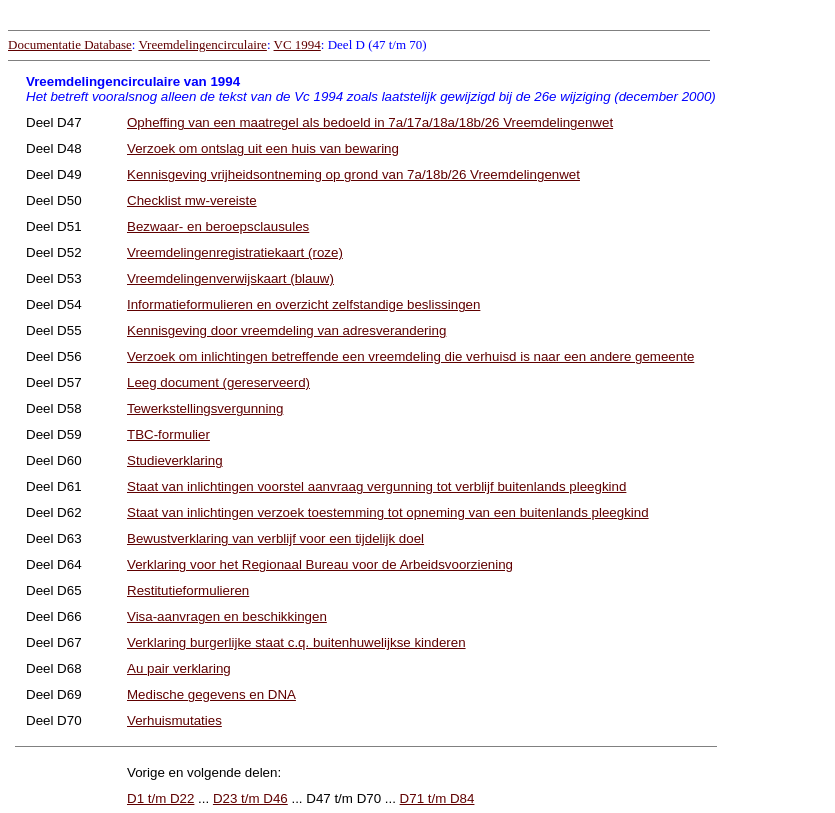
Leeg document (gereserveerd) (218, 382)
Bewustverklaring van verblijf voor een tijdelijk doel (275, 538)
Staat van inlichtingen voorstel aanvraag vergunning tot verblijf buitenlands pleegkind (376, 486)
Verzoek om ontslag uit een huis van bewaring (263, 148)
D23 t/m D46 (250, 798)
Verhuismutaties (174, 720)
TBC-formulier (168, 434)
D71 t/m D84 (437, 798)
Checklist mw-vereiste (192, 200)
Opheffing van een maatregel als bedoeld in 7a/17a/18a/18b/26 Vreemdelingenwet (370, 122)
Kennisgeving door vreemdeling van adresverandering (286, 330)
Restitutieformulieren (188, 590)
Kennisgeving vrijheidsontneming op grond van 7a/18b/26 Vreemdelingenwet (353, 174)
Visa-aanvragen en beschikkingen (227, 616)
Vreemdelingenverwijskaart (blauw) (230, 278)
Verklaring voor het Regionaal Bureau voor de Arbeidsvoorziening (320, 564)
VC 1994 (297, 44)
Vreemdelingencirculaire (202, 44)
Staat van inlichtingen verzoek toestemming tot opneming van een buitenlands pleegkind (388, 512)
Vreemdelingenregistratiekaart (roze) (235, 252)
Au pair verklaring (179, 668)
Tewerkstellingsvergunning (205, 408)
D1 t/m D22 (160, 798)
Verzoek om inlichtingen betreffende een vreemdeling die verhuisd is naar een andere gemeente (410, 356)
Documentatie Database (70, 44)
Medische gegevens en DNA (211, 694)
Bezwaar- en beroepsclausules (218, 226)
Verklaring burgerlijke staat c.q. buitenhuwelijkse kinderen (296, 642)
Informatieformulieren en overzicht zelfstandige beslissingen (303, 304)
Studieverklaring (175, 460)
